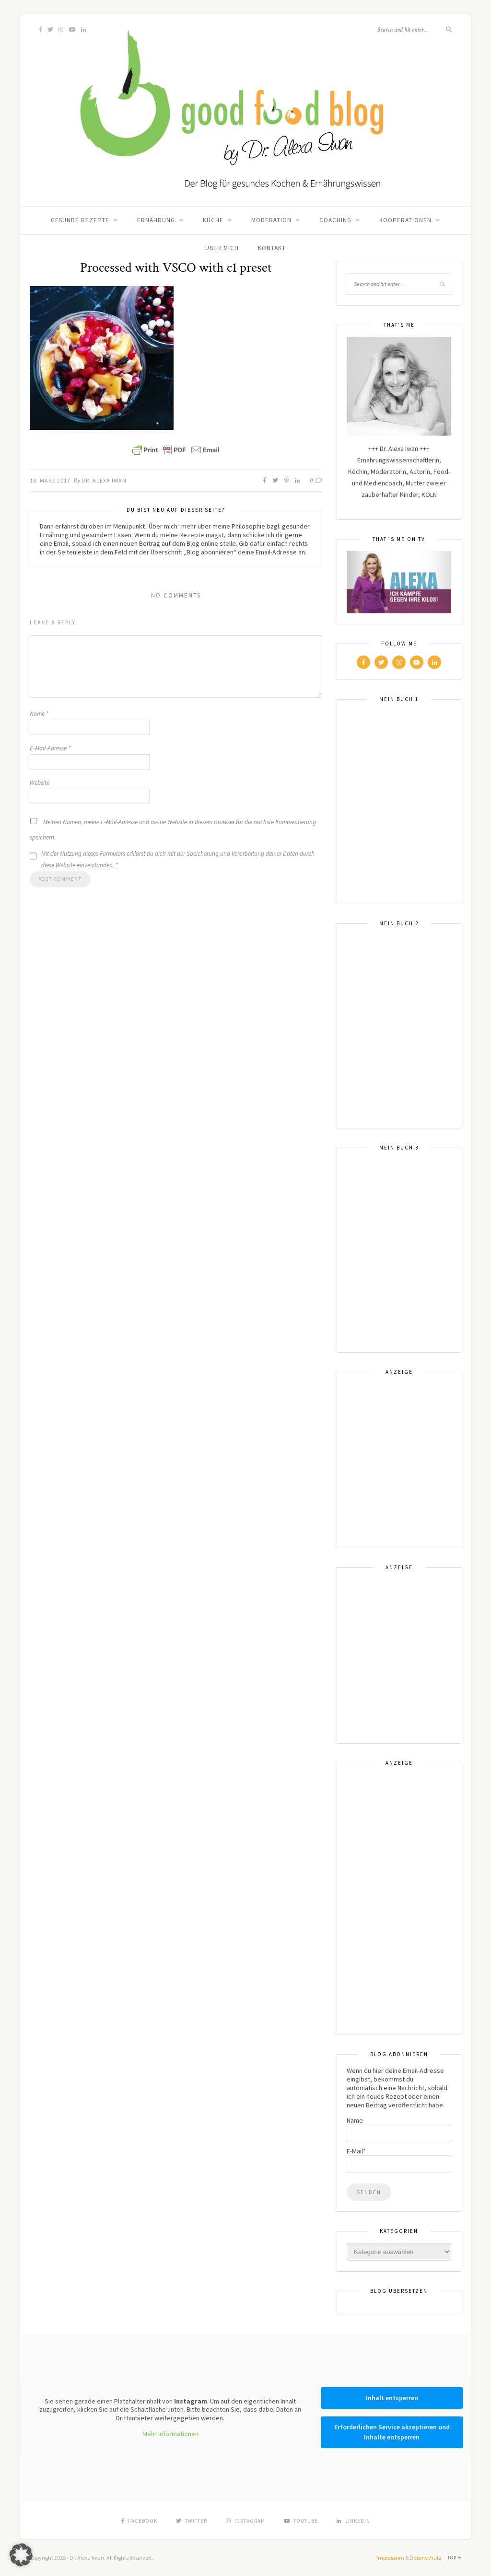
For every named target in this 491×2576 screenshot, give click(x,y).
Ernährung (156, 220)
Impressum (390, 2557)
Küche (213, 220)
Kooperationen (405, 220)
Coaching (335, 220)
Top (454, 2557)
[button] (21, 2555)
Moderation (271, 220)
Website (39, 783)
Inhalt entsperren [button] (392, 2397)
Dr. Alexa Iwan (104, 480)
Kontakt (272, 248)
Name (39, 714)
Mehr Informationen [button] (170, 2434)
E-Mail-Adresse (50, 748)
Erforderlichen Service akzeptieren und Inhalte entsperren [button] (392, 2432)
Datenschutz (425, 2557)
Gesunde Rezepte (80, 220)
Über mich (222, 248)
